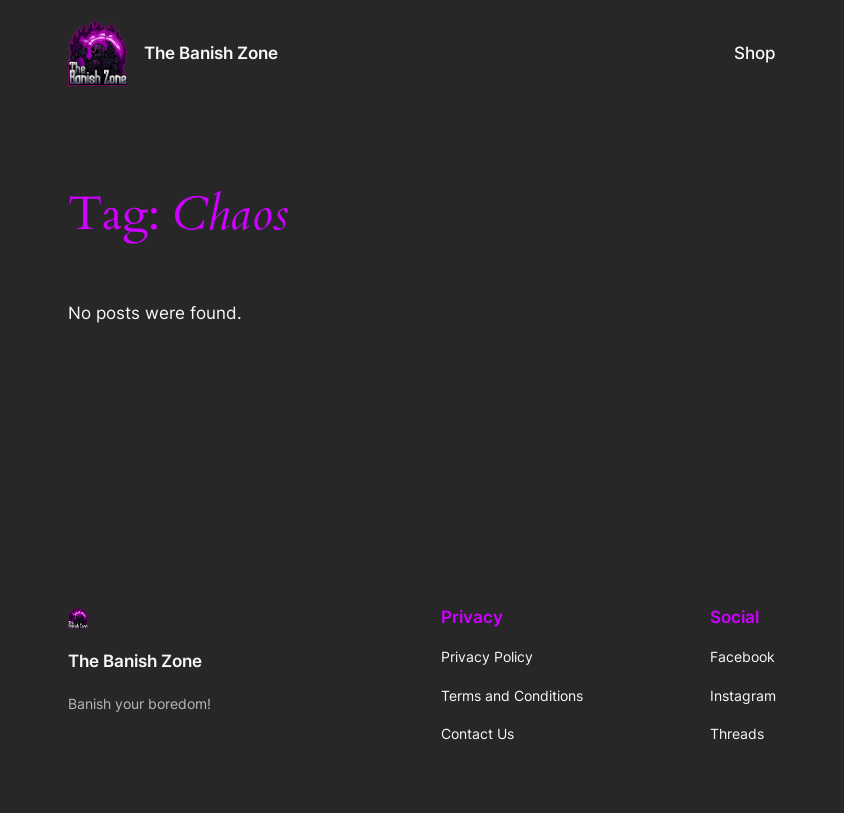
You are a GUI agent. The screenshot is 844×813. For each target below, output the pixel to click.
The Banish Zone (211, 53)
